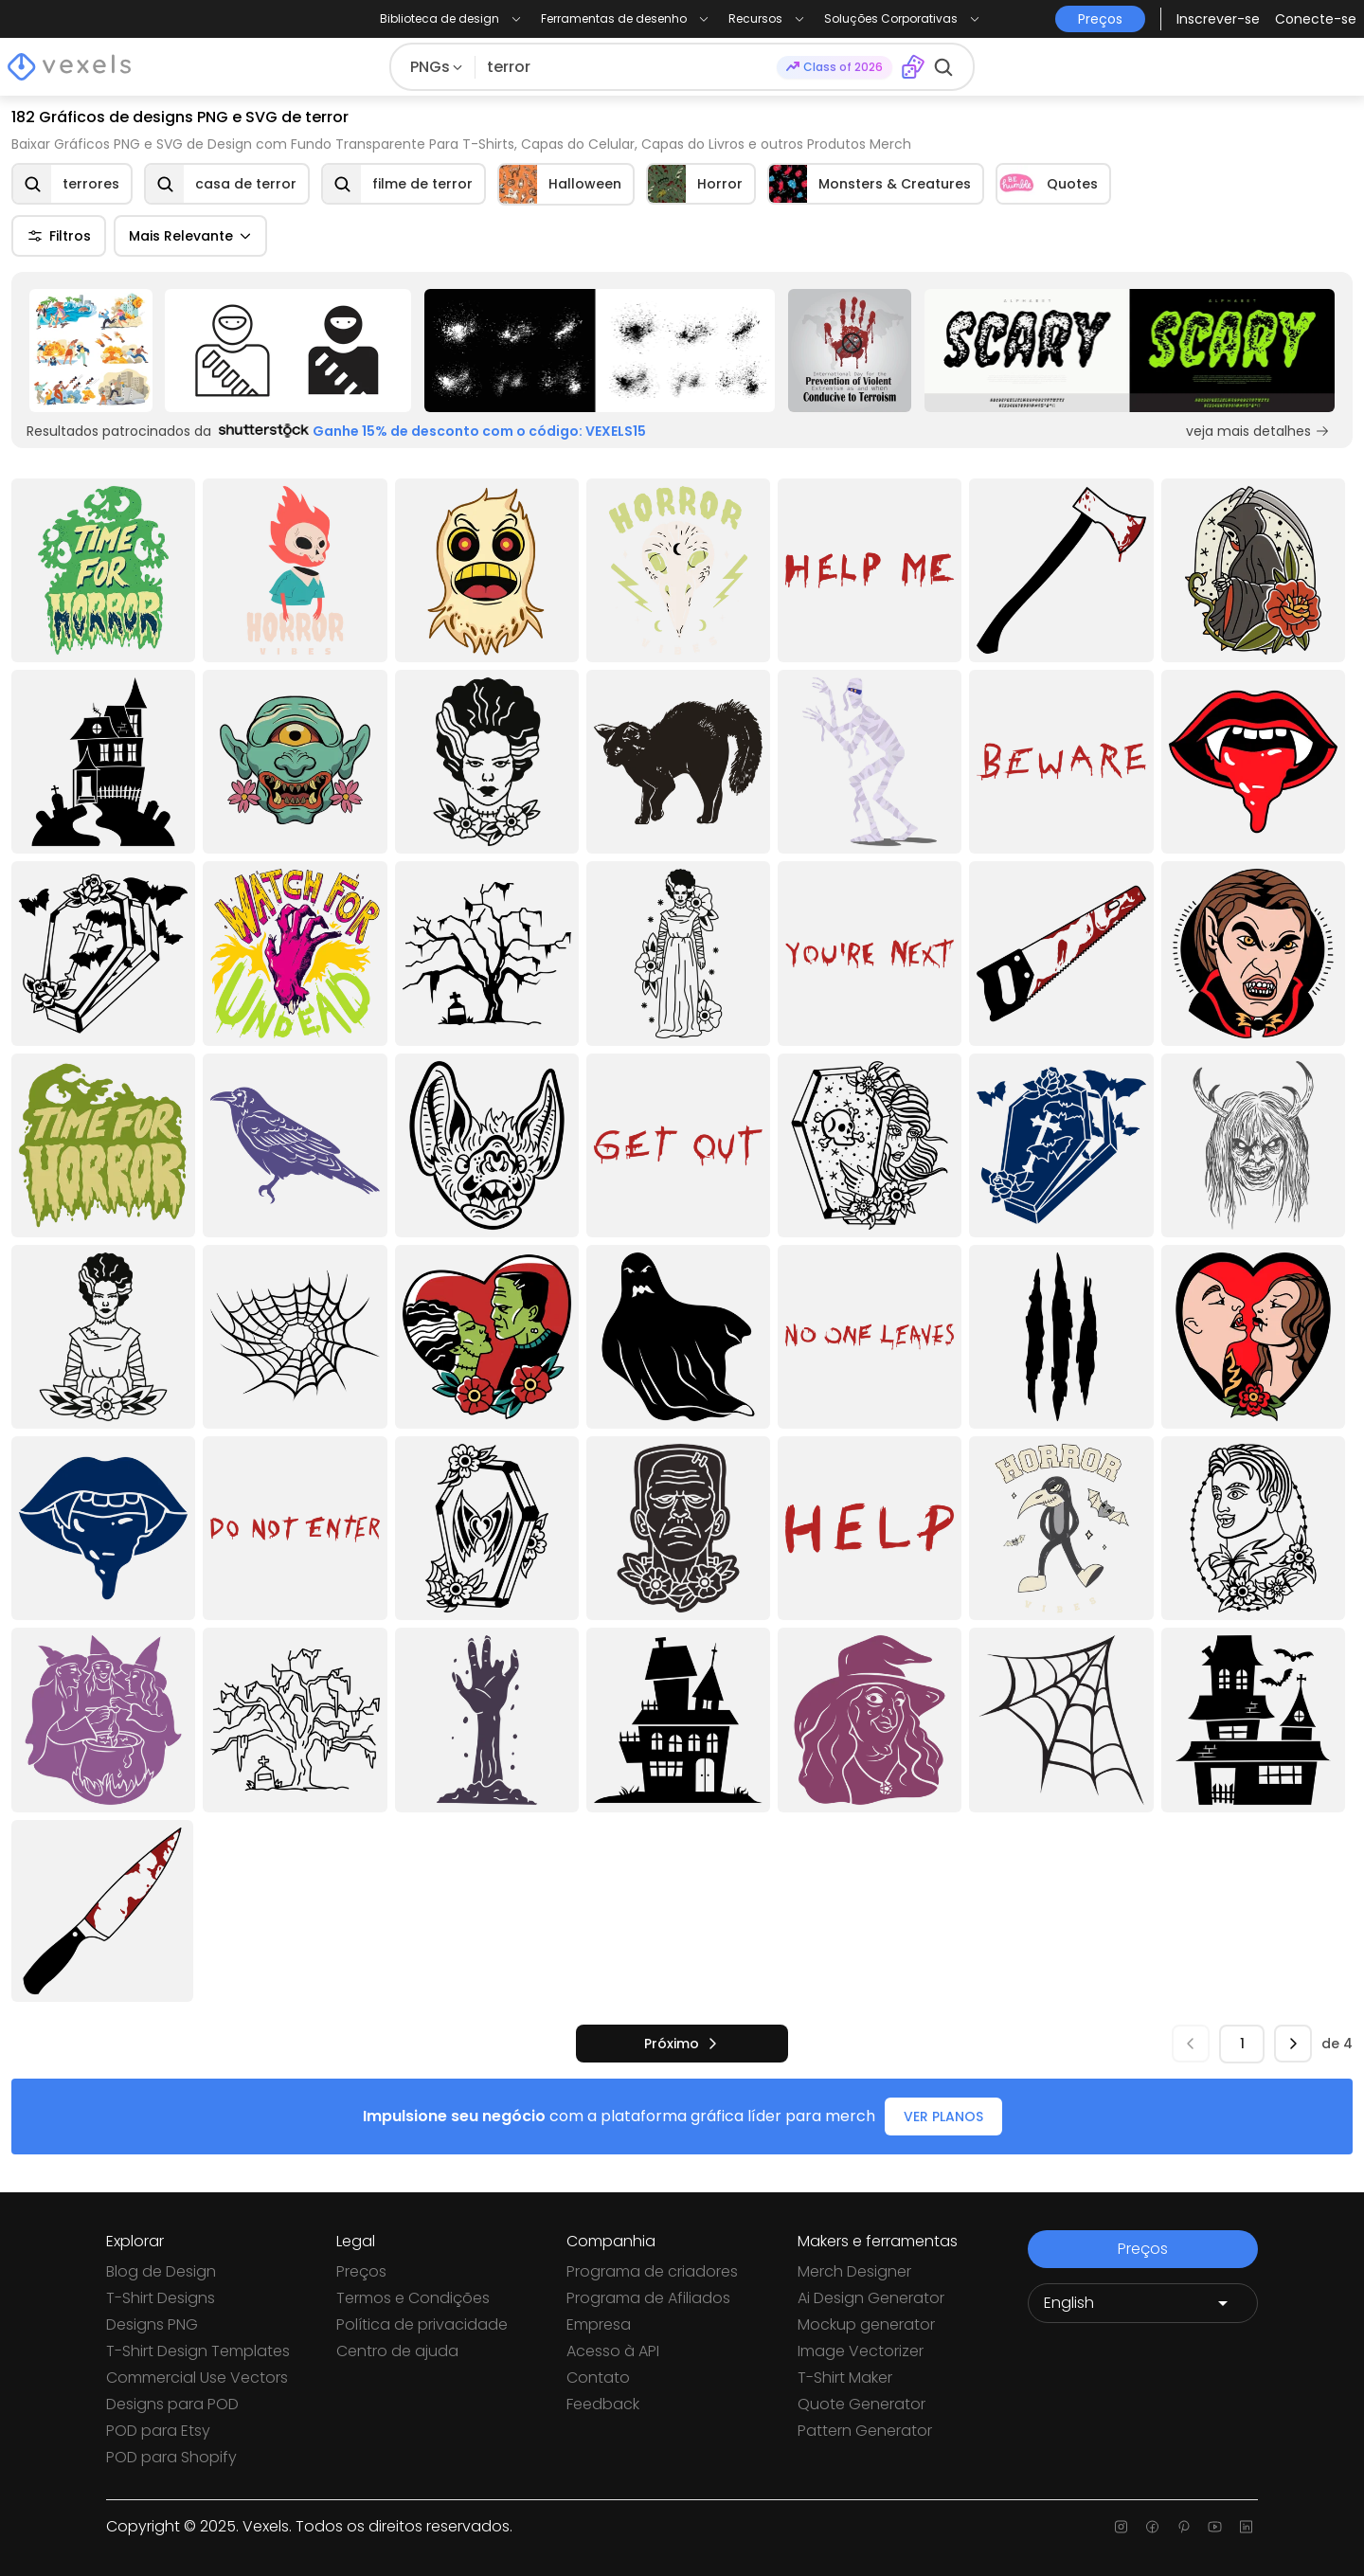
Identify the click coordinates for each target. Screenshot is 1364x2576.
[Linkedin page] (1246, 2526)
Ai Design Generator (871, 2298)
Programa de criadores (652, 2271)
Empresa (598, 2324)
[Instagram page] (1121, 2526)
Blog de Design (161, 2271)
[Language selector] (1143, 2303)
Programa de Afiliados (648, 2298)
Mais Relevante (190, 235)
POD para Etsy (158, 2430)
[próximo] (682, 2044)
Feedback (602, 2404)
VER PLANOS (943, 2116)
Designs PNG (152, 2324)
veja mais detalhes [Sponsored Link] (1258, 431)
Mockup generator (866, 2324)
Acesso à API (612, 2351)
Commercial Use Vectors (197, 2377)
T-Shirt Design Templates (198, 2351)
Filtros (59, 235)
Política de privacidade (422, 2324)
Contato (598, 2377)
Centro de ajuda (397, 2351)
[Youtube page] (1215, 2526)
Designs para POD (172, 2404)
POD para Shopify (171, 2457)
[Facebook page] (1152, 2526)
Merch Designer (854, 2271)
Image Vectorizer (861, 2351)
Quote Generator (861, 2404)
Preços (361, 2271)
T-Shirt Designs (160, 2298)
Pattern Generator (865, 2430)
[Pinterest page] (1183, 2526)
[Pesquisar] (625, 67)
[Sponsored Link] (91, 350)
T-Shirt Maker (845, 2377)
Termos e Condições (413, 2298)
